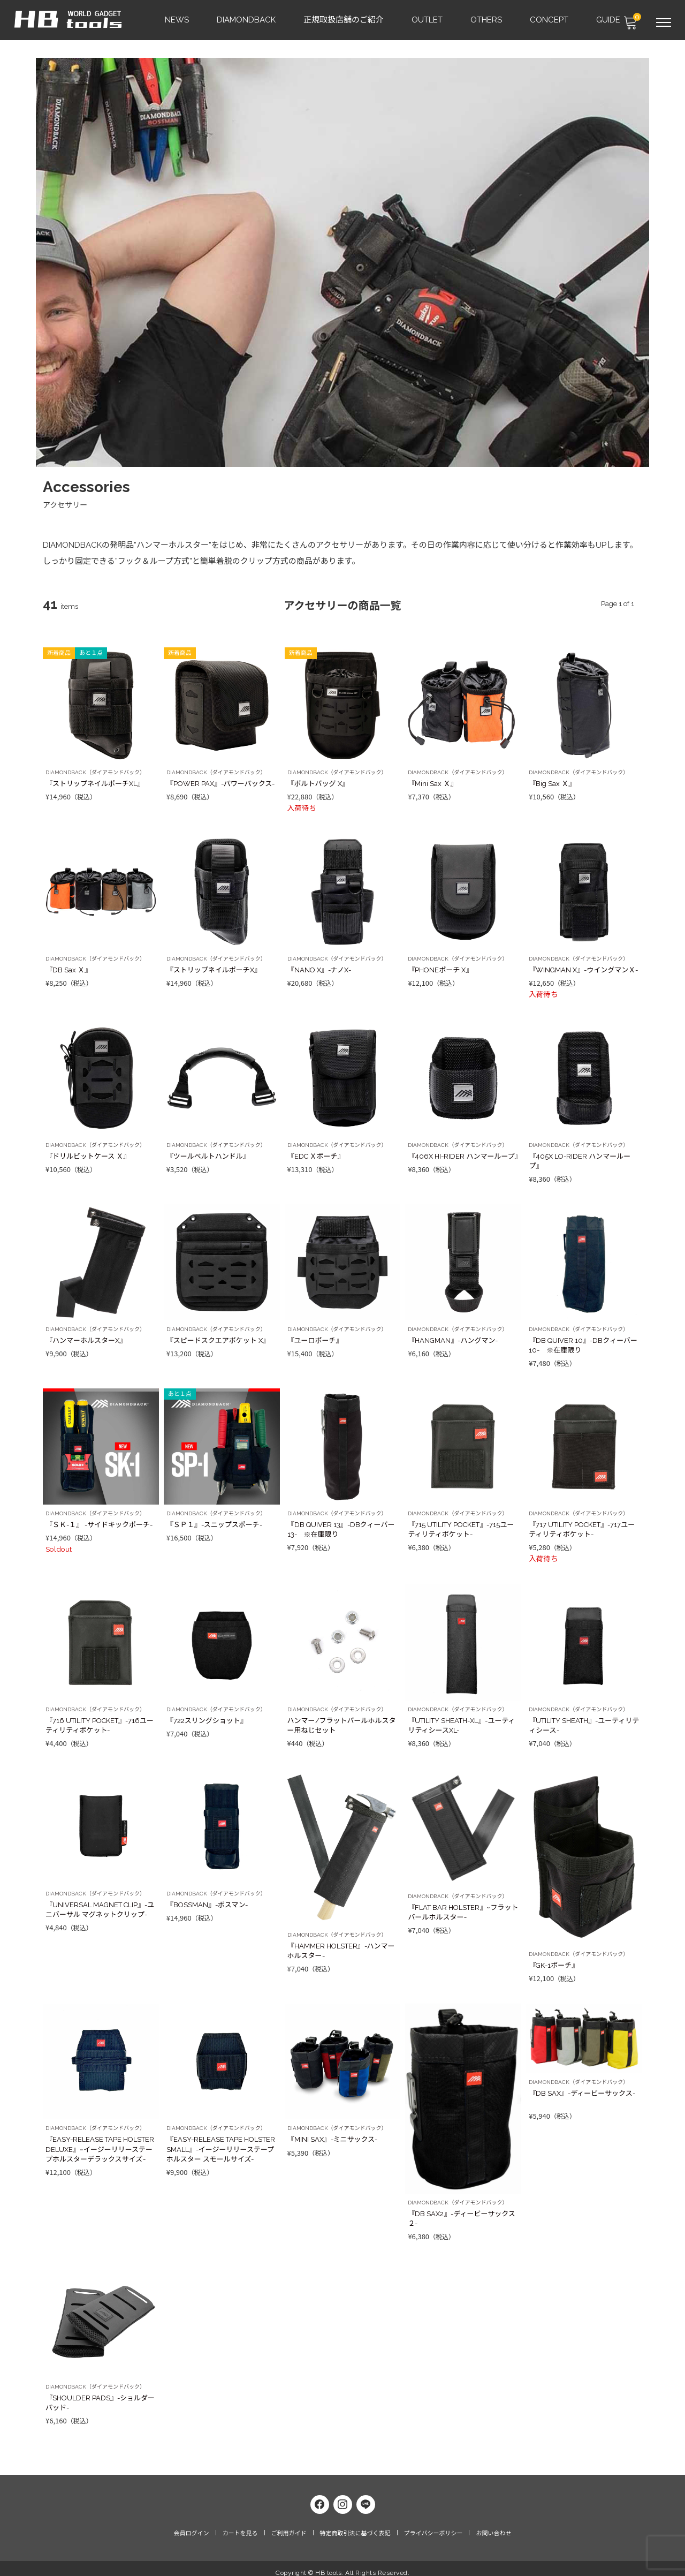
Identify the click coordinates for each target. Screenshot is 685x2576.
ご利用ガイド (289, 2525)
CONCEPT (549, 19)
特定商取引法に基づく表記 (355, 2525)
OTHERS (487, 19)
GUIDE (609, 19)
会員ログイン (191, 2525)
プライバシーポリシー (433, 2525)
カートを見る (240, 2525)
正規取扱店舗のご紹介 (344, 19)
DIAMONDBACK (246, 19)
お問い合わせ (493, 2525)
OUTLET (427, 19)
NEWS (177, 19)
